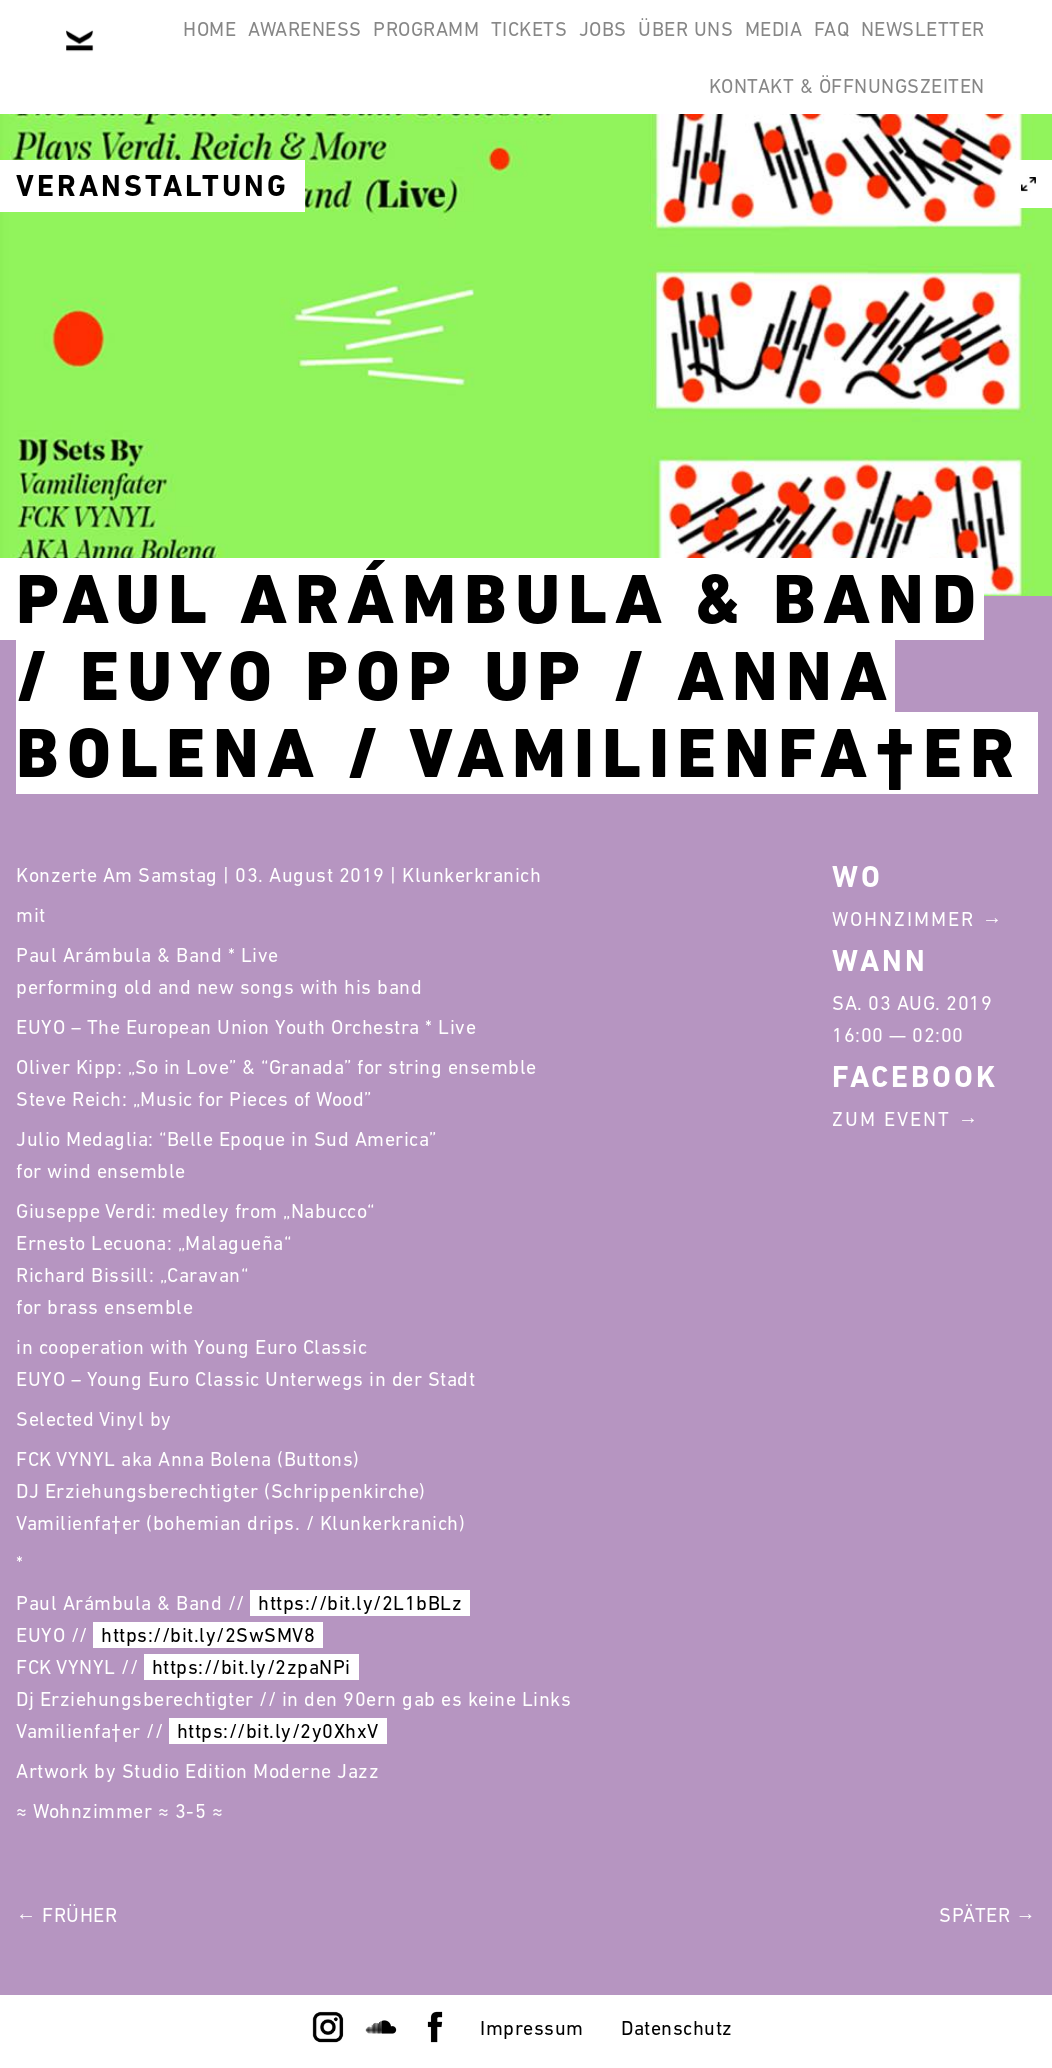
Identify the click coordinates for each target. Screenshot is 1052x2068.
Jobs (648, 48)
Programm (419, 48)
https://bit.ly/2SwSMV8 (208, 1635)
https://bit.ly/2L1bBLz (360, 1603)
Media (871, 48)
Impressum (532, 2028)
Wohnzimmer (903, 919)
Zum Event (891, 1119)
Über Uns (756, 48)
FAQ (955, 48)
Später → (987, 1915)
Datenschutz (677, 2028)
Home (151, 48)
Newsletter (597, 144)
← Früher (66, 1915)
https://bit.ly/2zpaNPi (251, 1667)
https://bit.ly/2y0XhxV (278, 1731)
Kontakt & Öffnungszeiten (834, 144)
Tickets (548, 48)
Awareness (272, 48)
